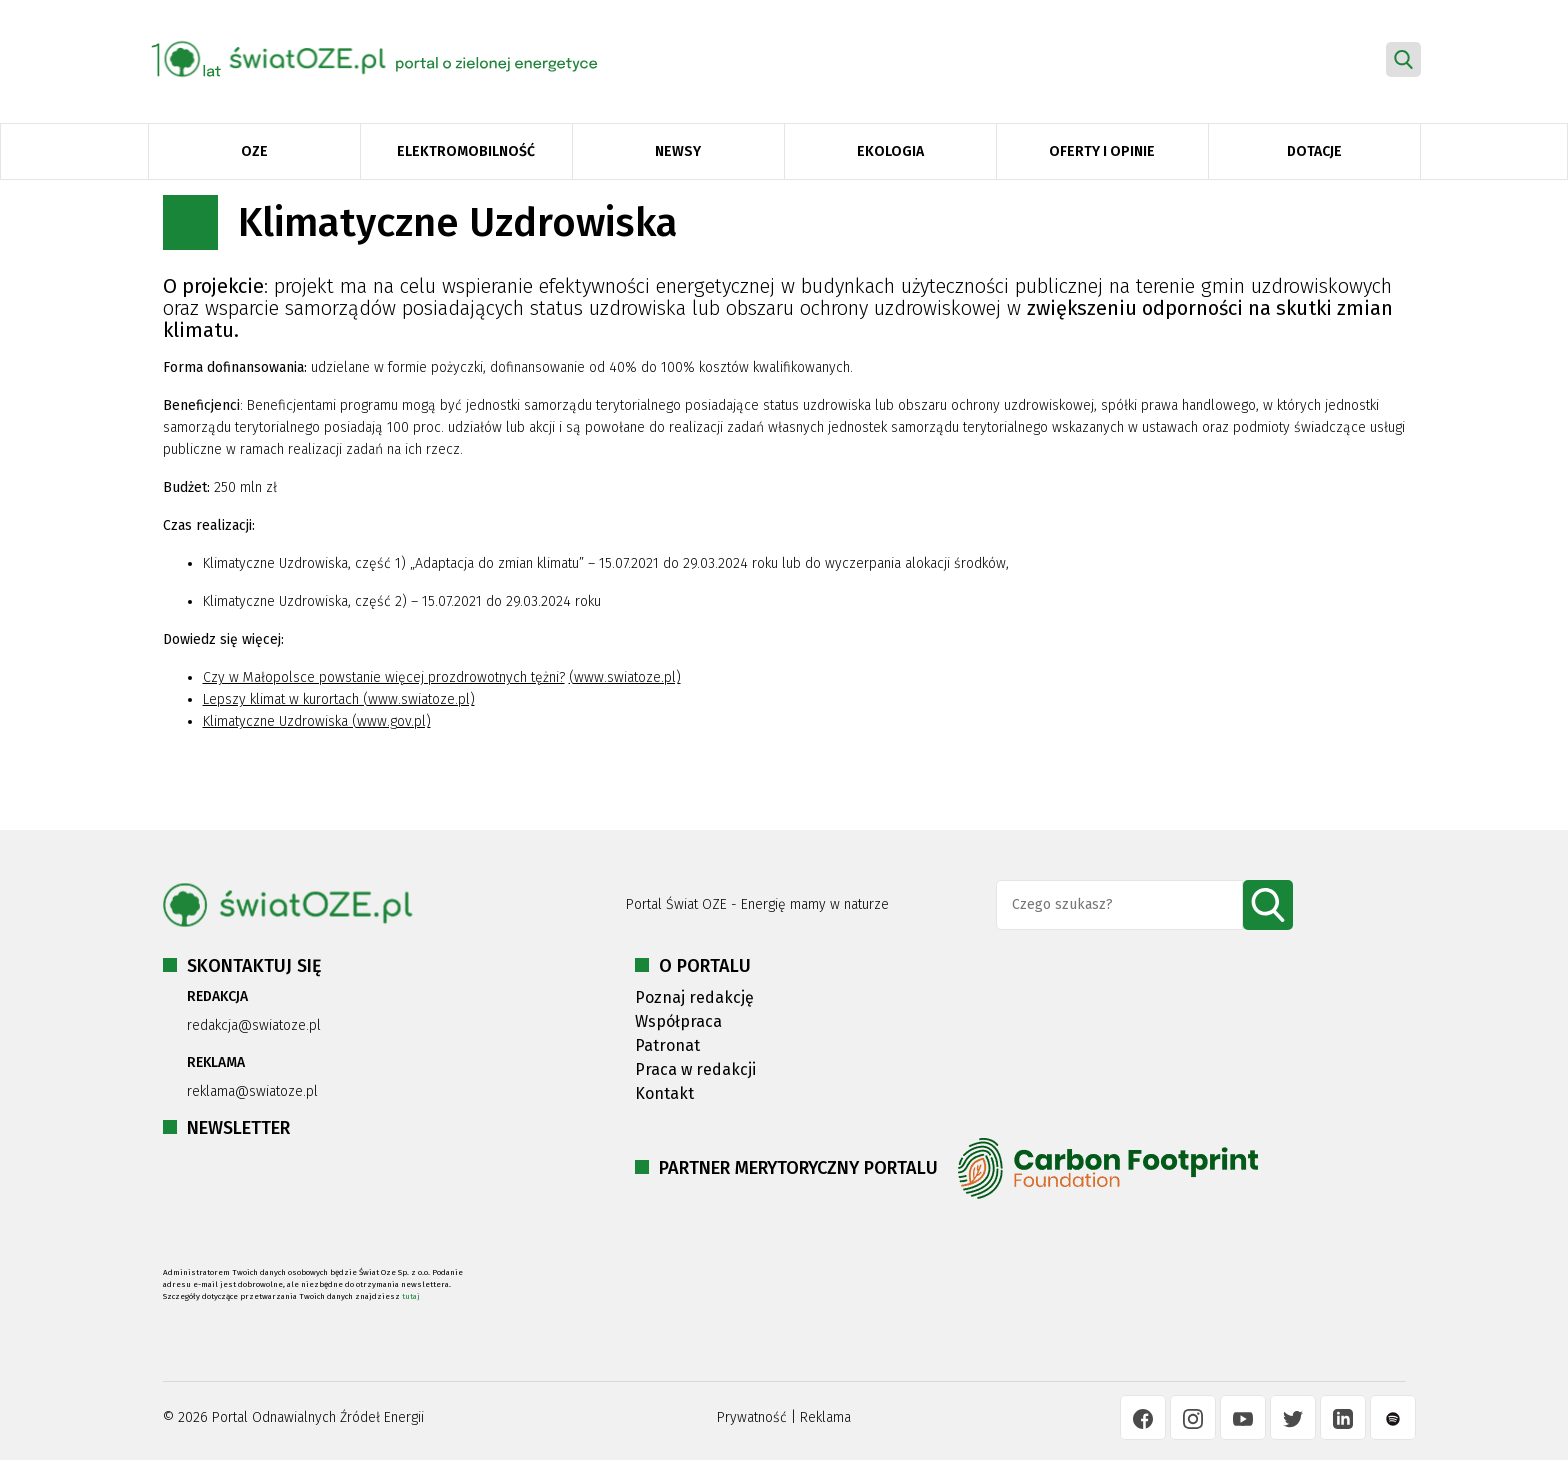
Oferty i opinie (1102, 151)
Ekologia (890, 151)
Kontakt (664, 1093)
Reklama (825, 1417)
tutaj (411, 1296)
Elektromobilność (466, 151)
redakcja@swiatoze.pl (254, 1025)
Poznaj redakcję (694, 997)
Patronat (667, 1045)
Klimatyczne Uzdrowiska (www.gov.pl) (317, 721)
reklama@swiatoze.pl (252, 1091)
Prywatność (752, 1417)
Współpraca (678, 1021)
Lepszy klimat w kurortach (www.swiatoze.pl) (339, 699)
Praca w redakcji (695, 1069)
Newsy (678, 151)
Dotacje (1314, 151)
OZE (254, 151)
